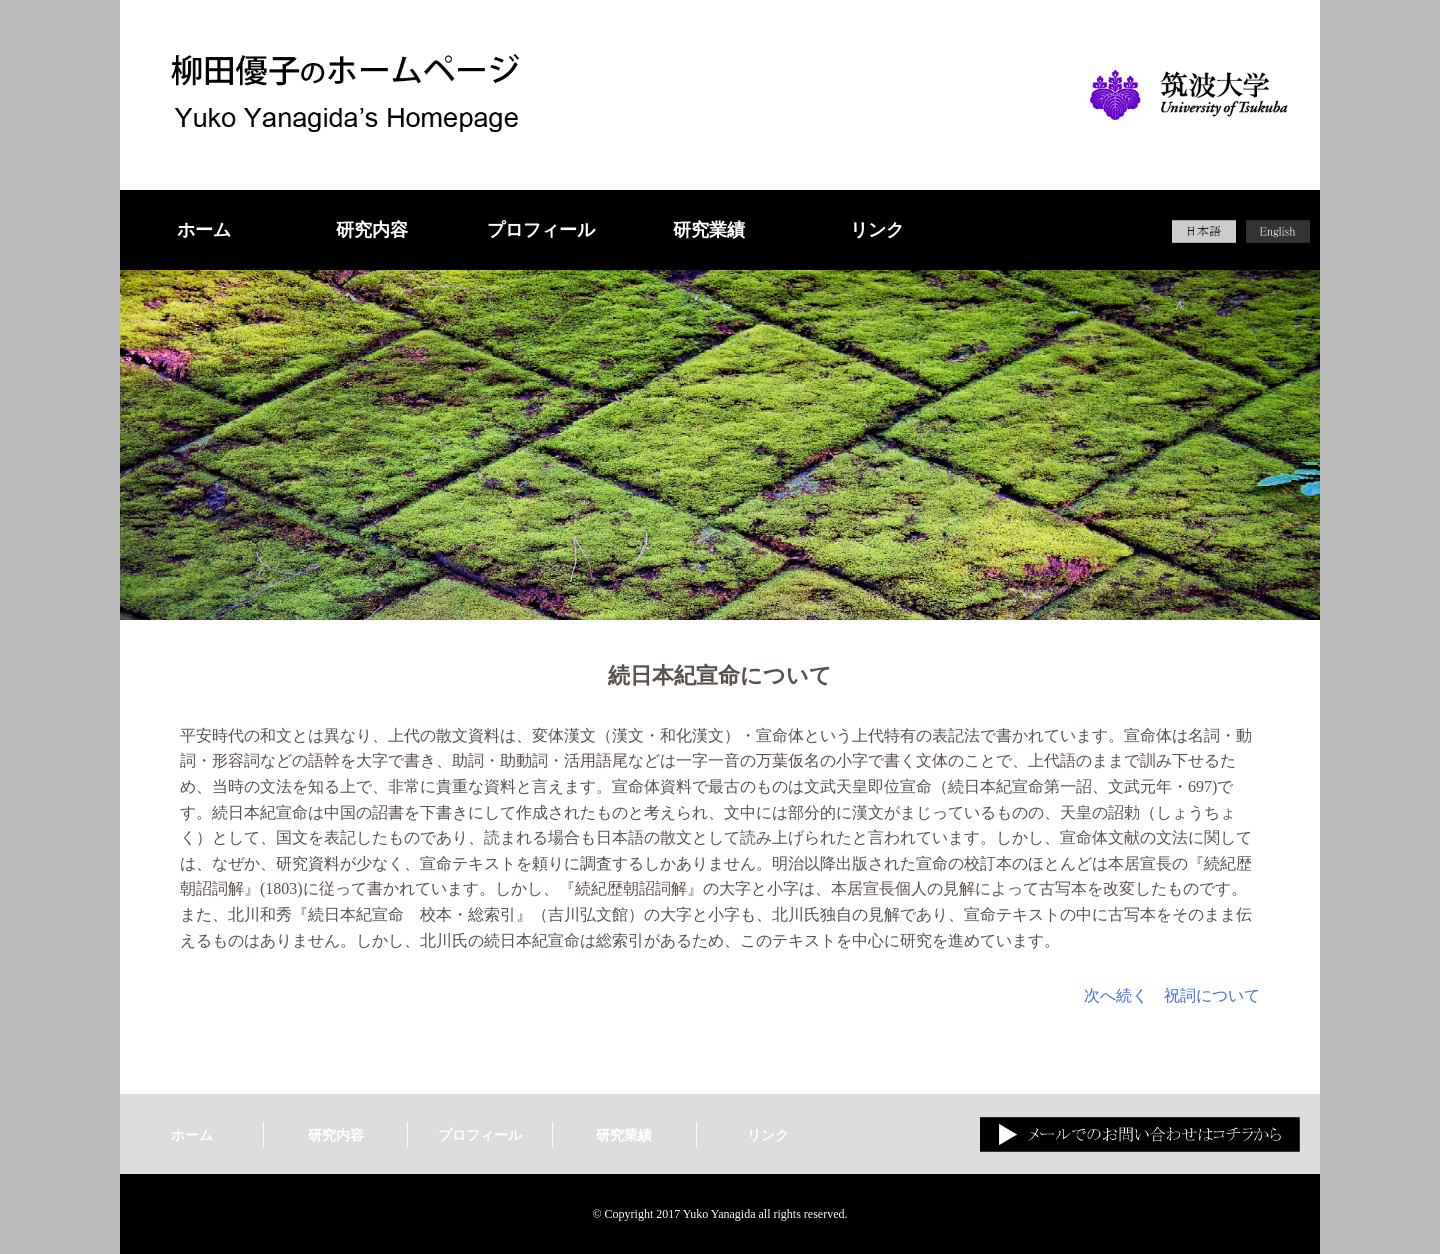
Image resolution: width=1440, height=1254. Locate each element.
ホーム (204, 230)
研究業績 (709, 230)
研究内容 (372, 230)
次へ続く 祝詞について (1172, 995)
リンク (877, 230)
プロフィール (541, 230)
